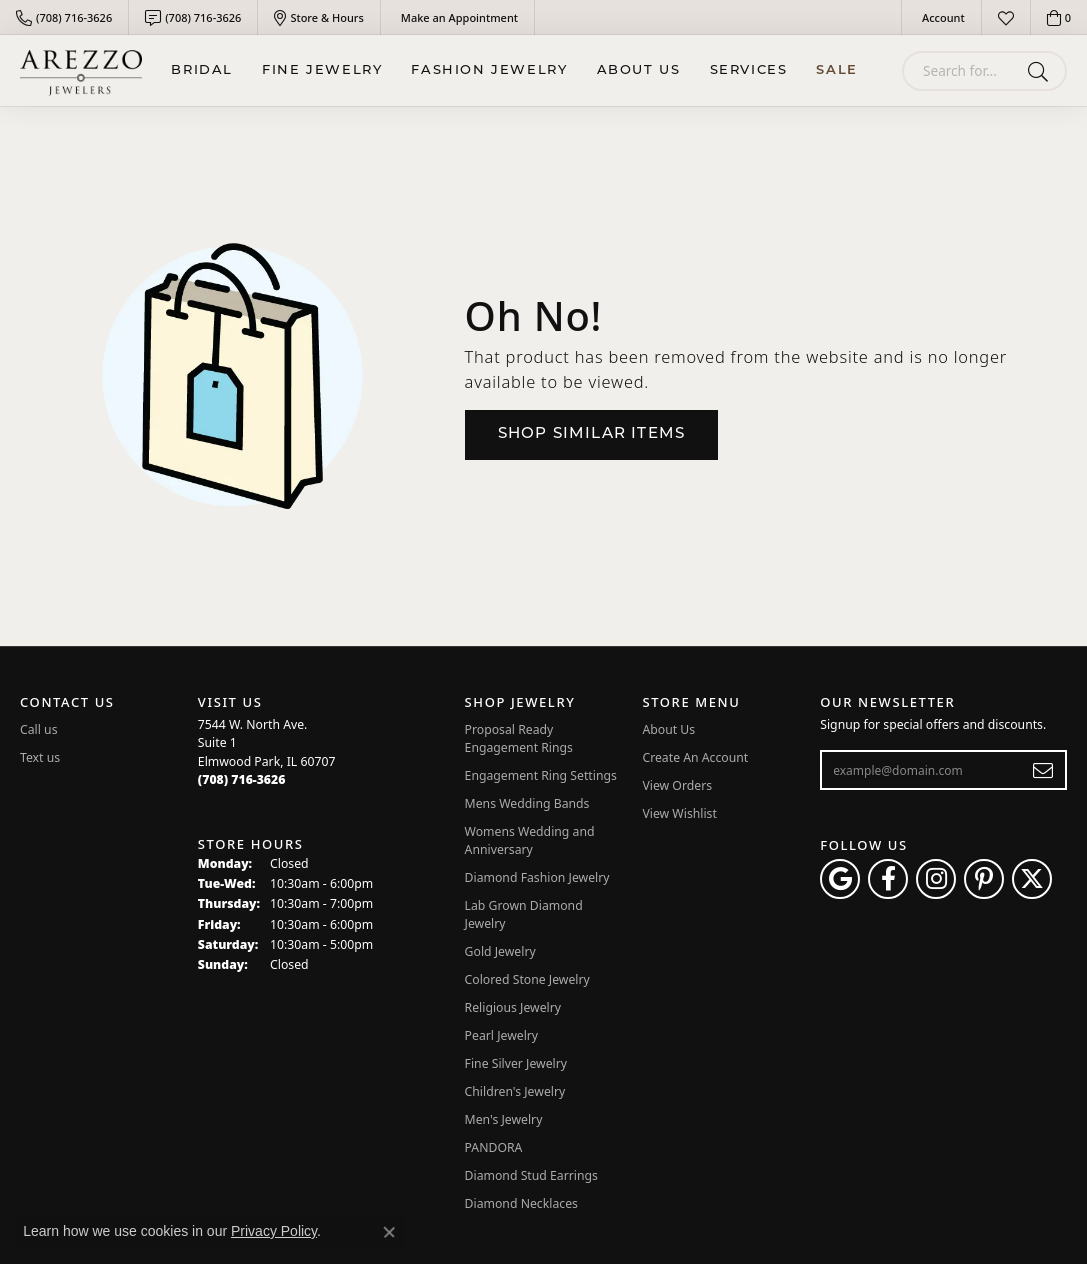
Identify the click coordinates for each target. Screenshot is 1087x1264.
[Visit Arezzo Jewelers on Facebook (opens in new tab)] (888, 879)
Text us (40, 757)
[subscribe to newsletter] (1043, 770)
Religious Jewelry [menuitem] (513, 1007)
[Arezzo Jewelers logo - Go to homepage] (81, 70)
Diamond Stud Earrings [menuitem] (531, 1175)
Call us (39, 729)
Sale (836, 70)
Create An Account (695, 757)
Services (749, 70)
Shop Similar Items (592, 434)
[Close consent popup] (389, 1232)
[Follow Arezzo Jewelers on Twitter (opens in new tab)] (1032, 879)
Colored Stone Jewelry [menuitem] (527, 979)
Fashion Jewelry (489, 70)
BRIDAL (202, 70)
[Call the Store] (242, 779)
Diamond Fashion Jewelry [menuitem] (537, 877)
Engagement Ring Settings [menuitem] (541, 775)
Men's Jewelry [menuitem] (504, 1119)
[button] (941, 17)
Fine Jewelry (322, 70)
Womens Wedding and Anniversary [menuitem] (530, 840)
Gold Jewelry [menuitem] (500, 951)
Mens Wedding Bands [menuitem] (527, 803)
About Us (639, 70)
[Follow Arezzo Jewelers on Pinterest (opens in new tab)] (984, 879)
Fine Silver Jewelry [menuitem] (516, 1063)
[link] (64, 17)
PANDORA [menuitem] (494, 1147)
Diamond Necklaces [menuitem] (521, 1203)
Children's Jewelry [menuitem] (515, 1091)
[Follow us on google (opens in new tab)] (840, 879)
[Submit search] (1041, 71)
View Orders (677, 785)
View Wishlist (679, 813)
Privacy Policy (274, 1231)
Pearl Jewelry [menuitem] (502, 1035)
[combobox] (961, 71)
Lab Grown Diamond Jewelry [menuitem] (524, 914)
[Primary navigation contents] (514, 70)
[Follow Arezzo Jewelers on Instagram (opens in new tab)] (936, 879)
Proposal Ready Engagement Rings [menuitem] (519, 738)
